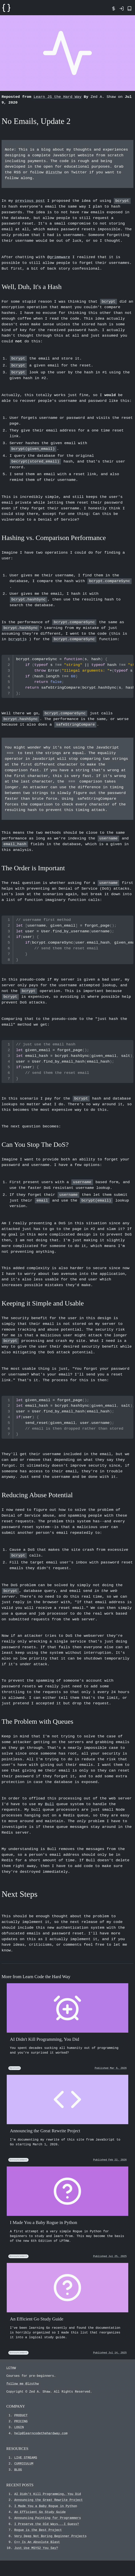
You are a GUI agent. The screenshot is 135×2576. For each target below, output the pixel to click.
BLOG (18, 2470)
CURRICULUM (23, 2464)
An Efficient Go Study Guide (36, 2318)
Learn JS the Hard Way (57, 96)
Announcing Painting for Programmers (47, 2518)
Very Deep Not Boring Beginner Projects (50, 2536)
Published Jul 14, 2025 (110, 2352)
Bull (49, 1804)
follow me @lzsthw (22, 2384)
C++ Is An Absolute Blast (37, 2542)
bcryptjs (18, 639)
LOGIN (19, 2427)
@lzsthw (54, 172)
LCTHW (11, 2368)
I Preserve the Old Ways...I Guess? (46, 2524)
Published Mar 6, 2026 (111, 2068)
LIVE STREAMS (25, 2458)
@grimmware (58, 257)
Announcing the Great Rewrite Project (45, 2130)
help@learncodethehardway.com (41, 2433)
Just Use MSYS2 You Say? (36, 2548)
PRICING (21, 2421)
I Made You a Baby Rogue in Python (43, 2222)
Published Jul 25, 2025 (110, 2256)
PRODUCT (21, 2415)
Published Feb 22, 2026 (110, 2160)
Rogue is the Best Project (38, 2530)
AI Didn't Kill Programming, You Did (44, 2039)
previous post (30, 200)
